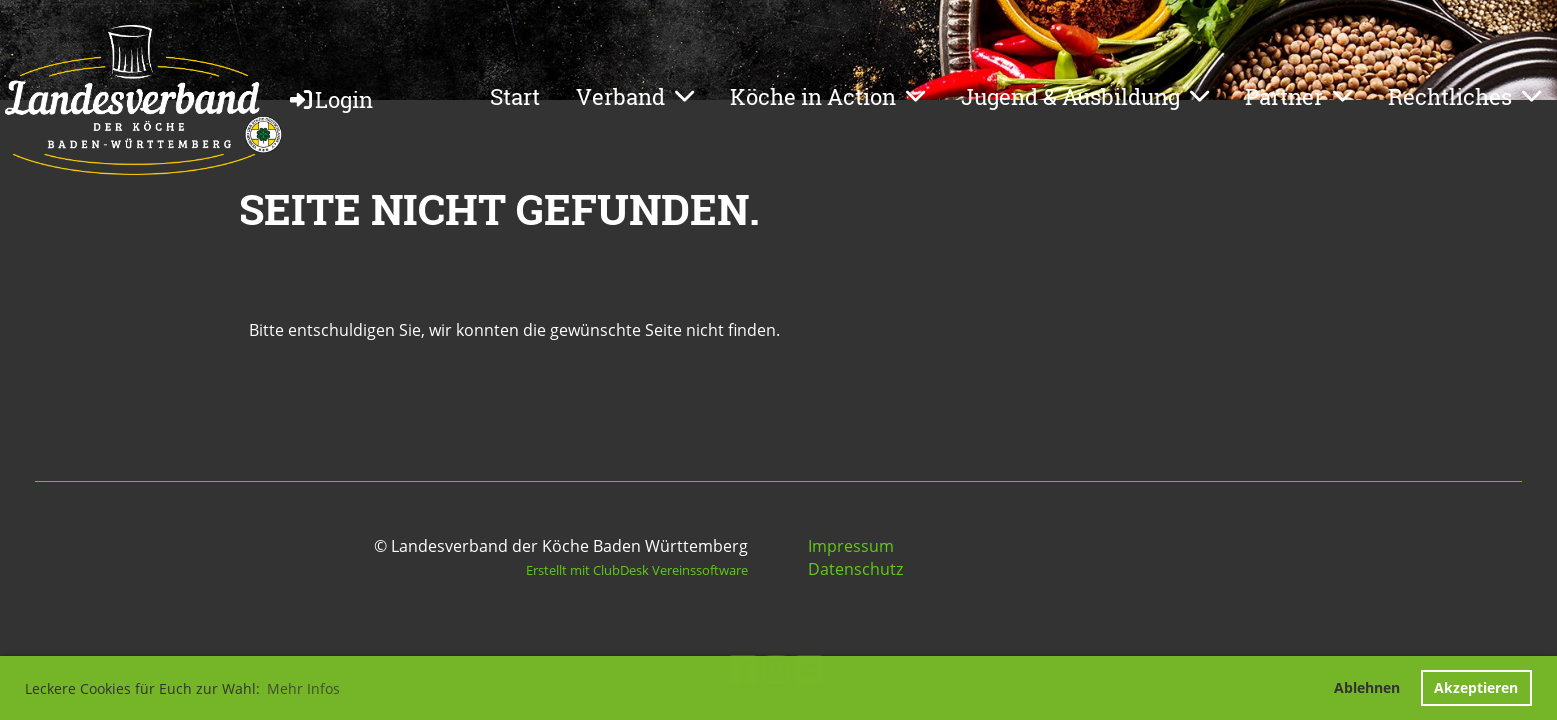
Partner (1298, 96)
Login (330, 99)
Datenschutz (855, 569)
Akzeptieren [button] (1476, 687)
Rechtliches (1464, 96)
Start (515, 96)
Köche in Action (827, 96)
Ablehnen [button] (1367, 687)
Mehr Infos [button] (303, 688)
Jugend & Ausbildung (1085, 96)
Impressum (851, 546)
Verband (635, 96)
